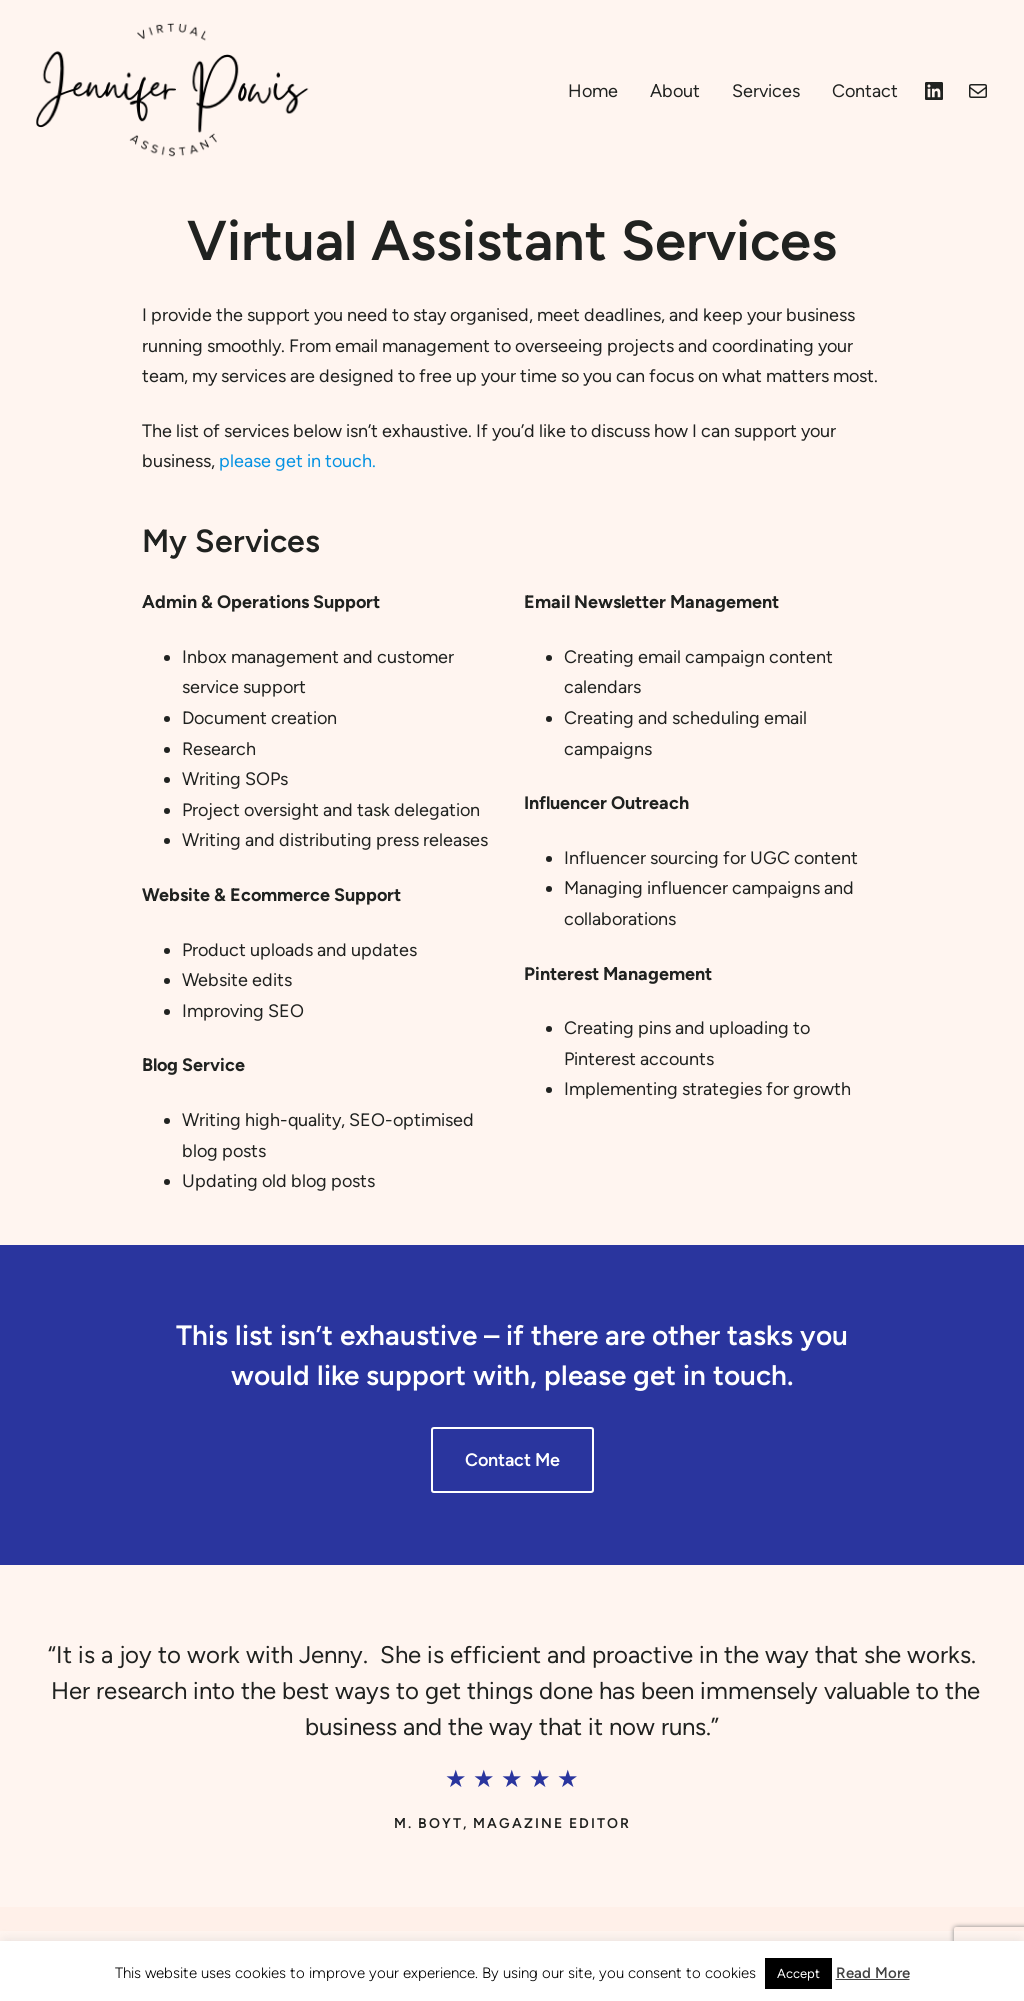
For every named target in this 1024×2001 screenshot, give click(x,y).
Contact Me (512, 1460)
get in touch (710, 1375)
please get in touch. (297, 461)
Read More (873, 1973)
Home (593, 91)
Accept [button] (798, 1973)
